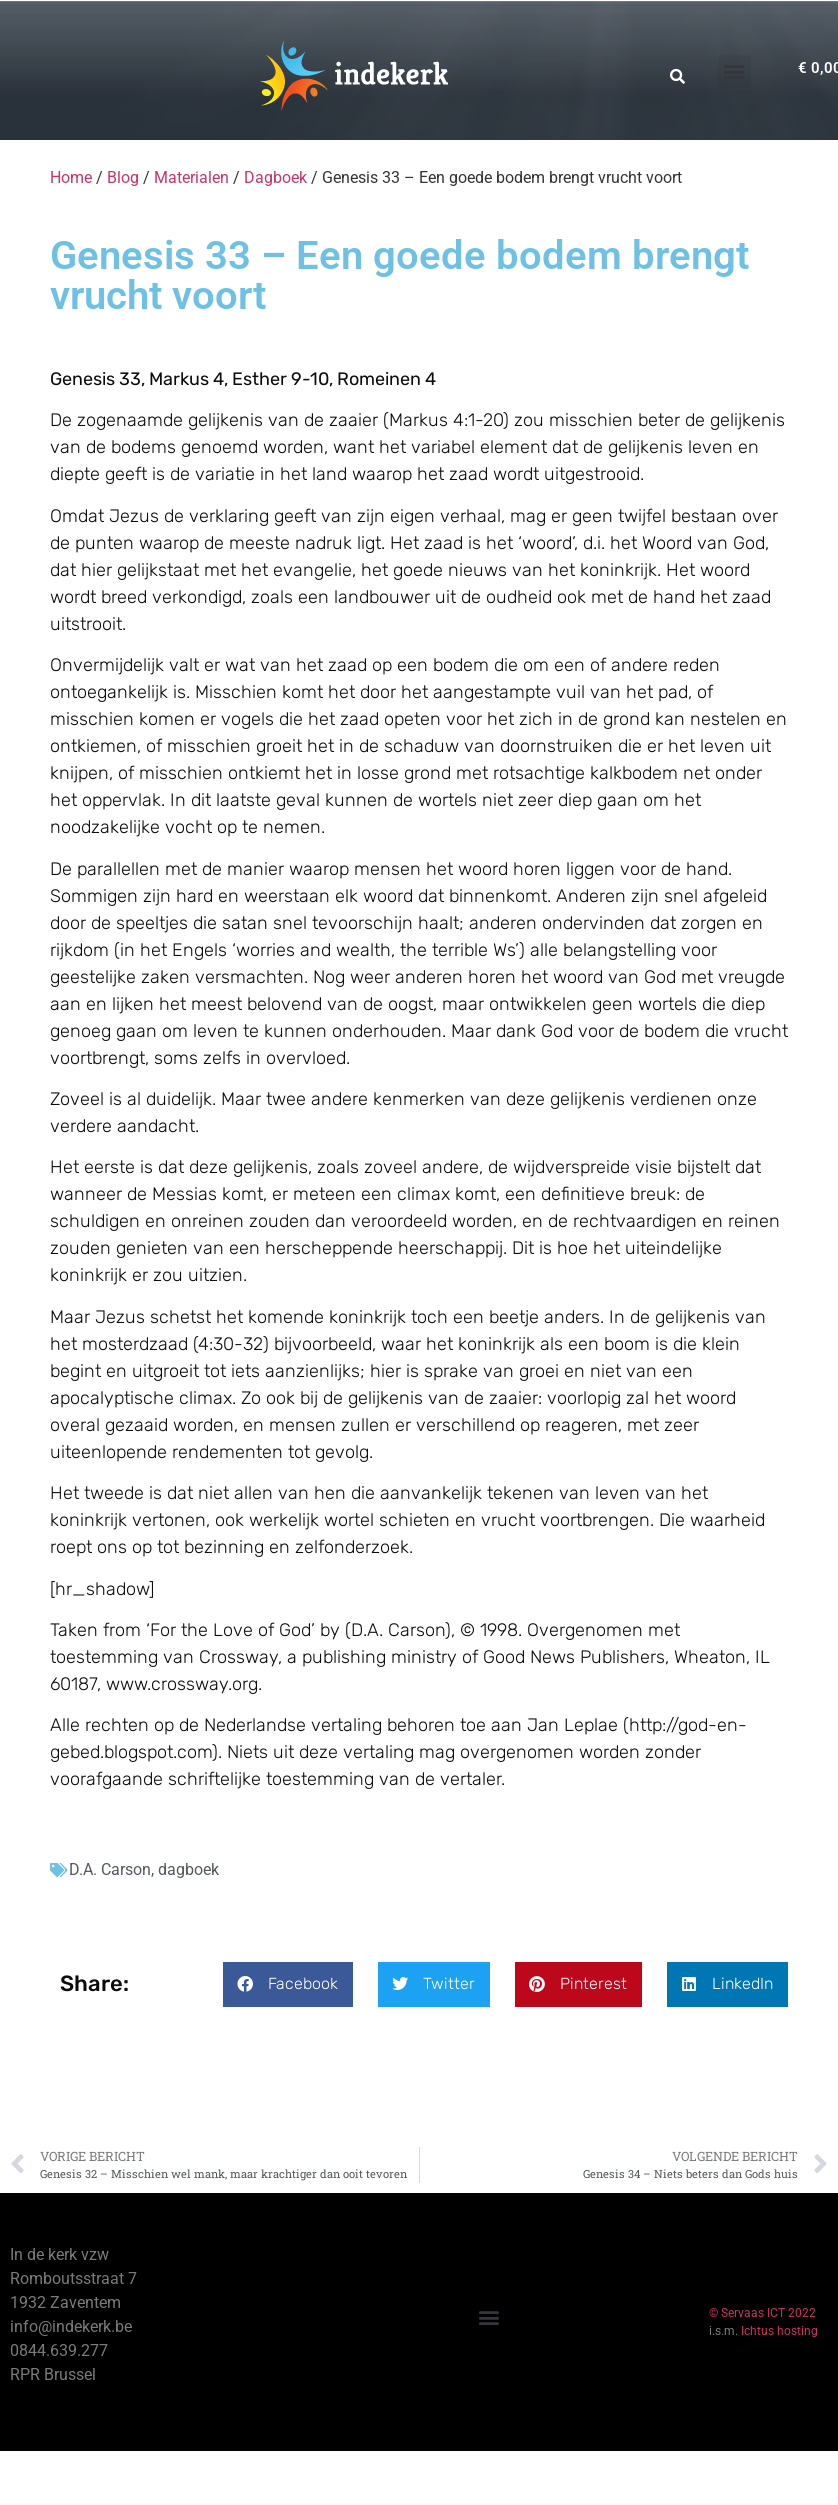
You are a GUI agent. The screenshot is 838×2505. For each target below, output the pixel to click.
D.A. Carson (110, 1869)
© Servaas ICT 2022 (762, 2313)
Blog (123, 177)
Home (71, 177)
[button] (734, 71)
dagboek (188, 1869)
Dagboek (275, 177)
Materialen (191, 177)
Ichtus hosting (779, 2331)
